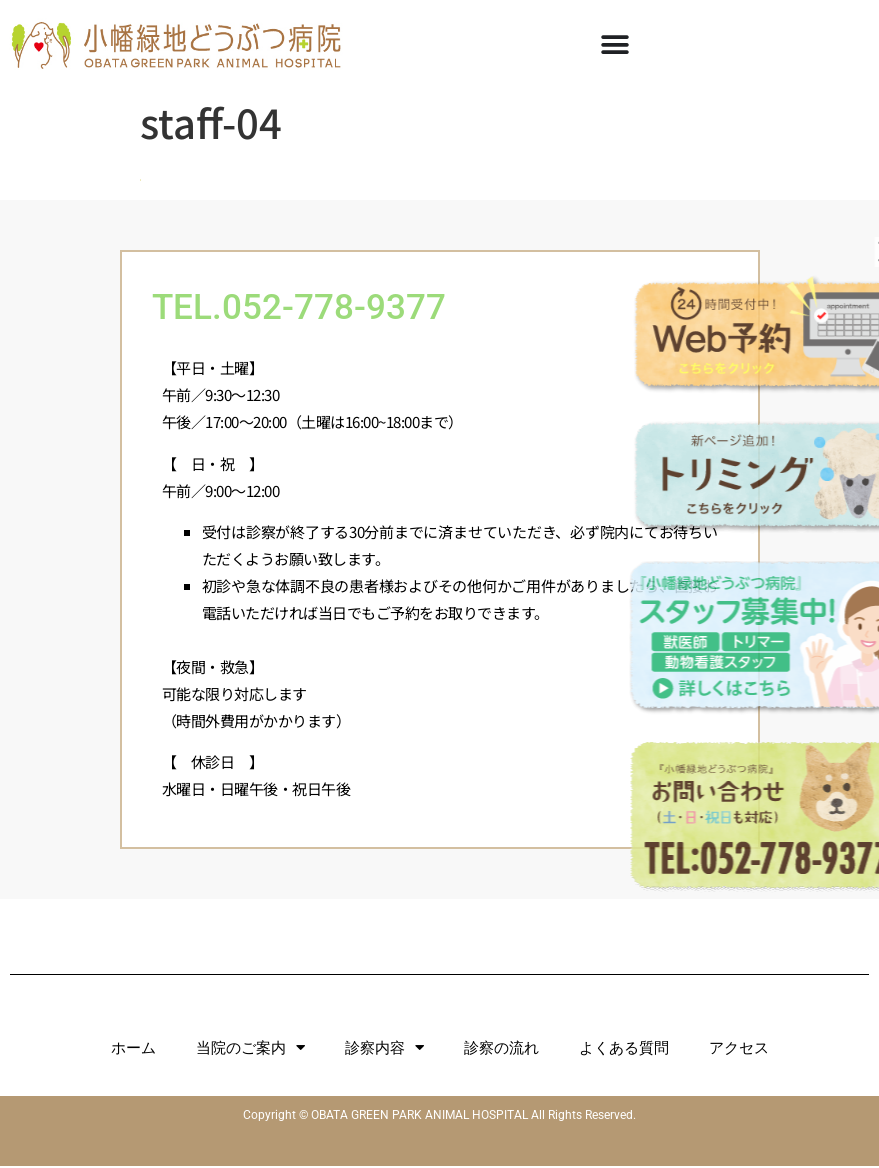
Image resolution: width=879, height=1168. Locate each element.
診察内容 (384, 1049)
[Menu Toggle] (615, 45)
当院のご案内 (250, 1049)
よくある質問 (624, 1050)
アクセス (739, 1050)
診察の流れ (501, 1050)
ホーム (133, 1050)
